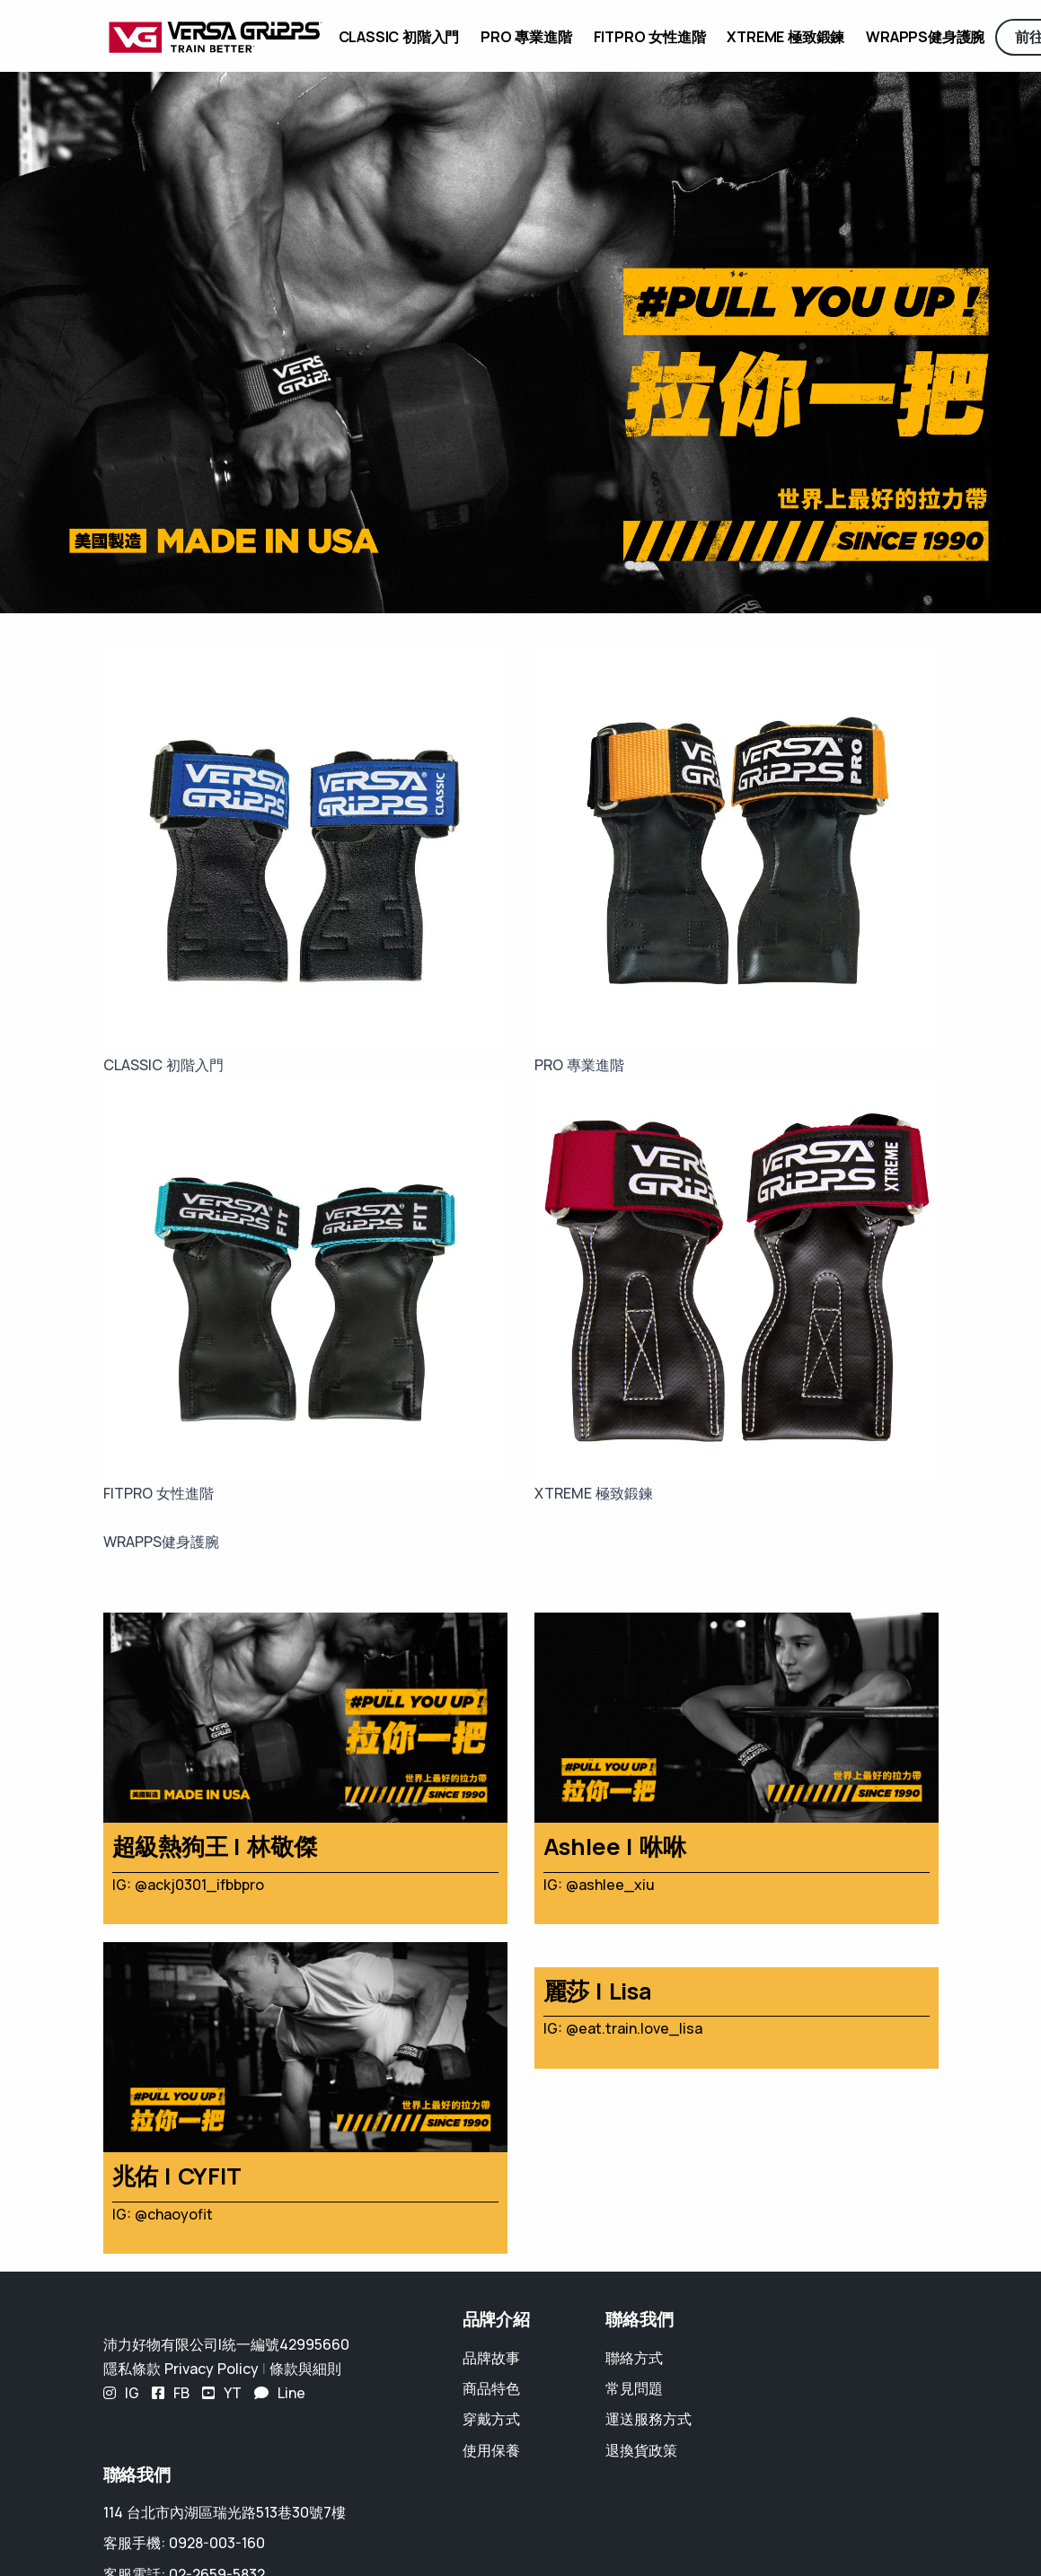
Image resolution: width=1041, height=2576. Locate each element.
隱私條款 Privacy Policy (181, 2368)
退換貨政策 (641, 2450)
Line (279, 2393)
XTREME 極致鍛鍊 (785, 37)
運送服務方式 (648, 2419)
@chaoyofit (174, 2214)
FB (171, 2393)
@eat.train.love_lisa (634, 2028)
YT (222, 2393)
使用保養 (491, 2450)
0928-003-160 (217, 2543)
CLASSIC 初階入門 (399, 37)
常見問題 (634, 2388)
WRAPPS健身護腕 (925, 37)
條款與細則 (305, 2368)
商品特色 (491, 2388)
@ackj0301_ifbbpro (199, 1885)
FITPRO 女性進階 (650, 37)
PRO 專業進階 (526, 37)
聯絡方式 (634, 2358)
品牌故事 (491, 2358)
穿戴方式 (491, 2419)
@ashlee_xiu (610, 1885)
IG (121, 2393)
